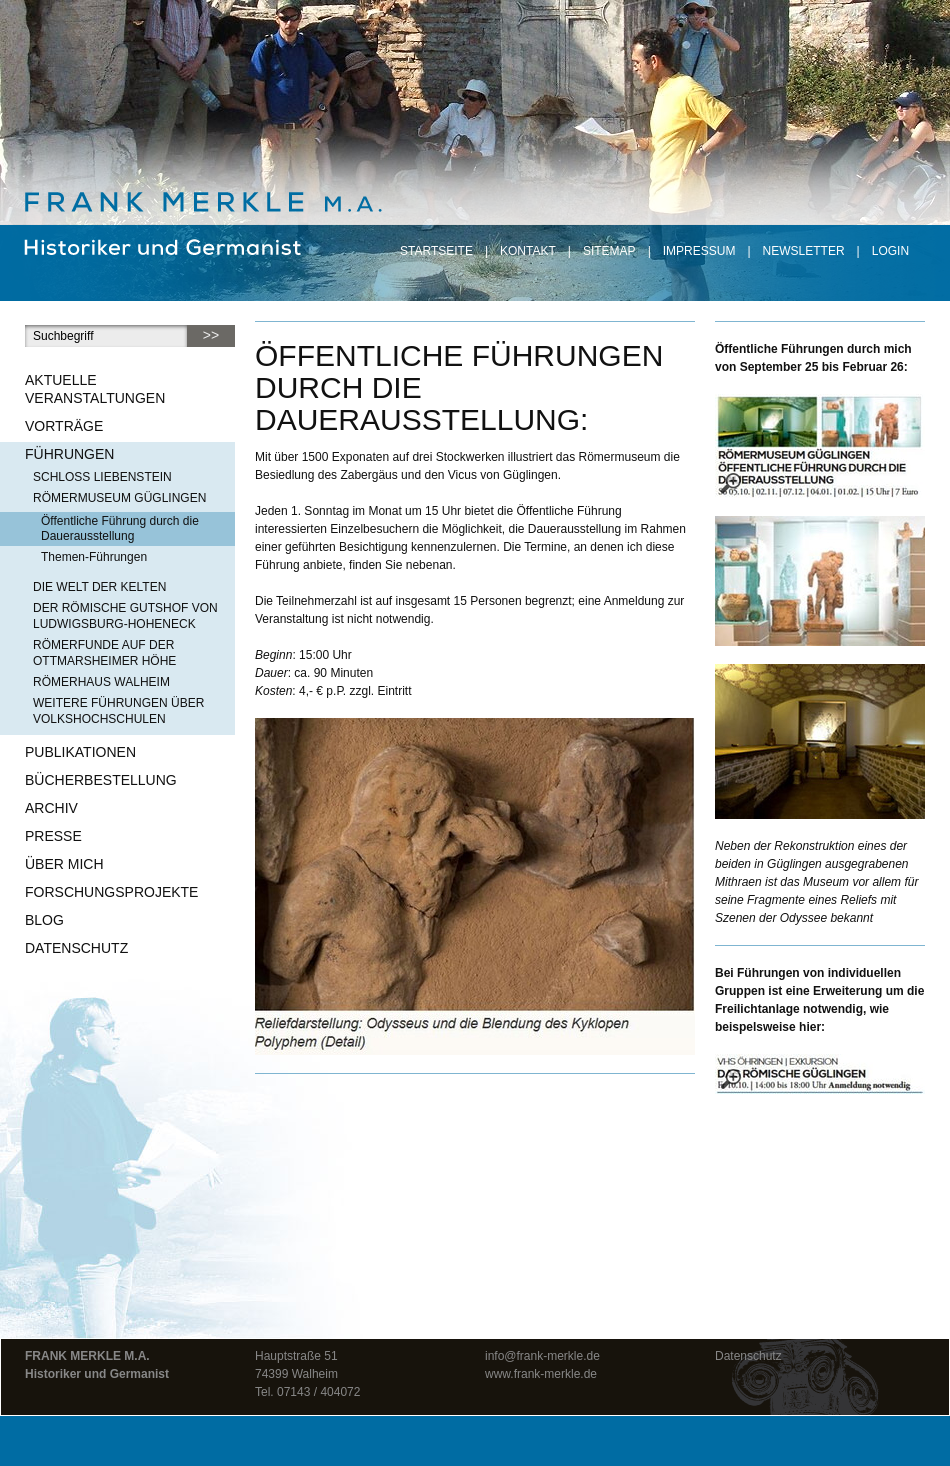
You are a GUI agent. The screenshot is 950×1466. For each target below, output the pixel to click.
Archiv (51, 808)
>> (211, 335)
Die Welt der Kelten (99, 587)
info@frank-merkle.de (542, 1356)
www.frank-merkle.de (541, 1374)
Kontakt (528, 251)
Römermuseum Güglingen (119, 498)
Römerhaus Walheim (101, 682)
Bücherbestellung (101, 780)
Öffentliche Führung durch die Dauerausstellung (120, 528)
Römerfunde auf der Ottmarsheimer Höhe (104, 653)
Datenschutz (76, 948)
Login (890, 251)
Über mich (64, 864)
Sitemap (609, 251)
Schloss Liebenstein (102, 477)
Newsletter (804, 251)
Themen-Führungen (94, 557)
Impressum (699, 251)
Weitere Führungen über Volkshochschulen (118, 711)
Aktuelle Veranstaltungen (95, 389)
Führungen (69, 454)
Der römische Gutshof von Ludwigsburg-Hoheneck (125, 616)
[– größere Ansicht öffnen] (820, 446)
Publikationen (80, 752)
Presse (53, 836)
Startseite (436, 251)
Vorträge (64, 426)
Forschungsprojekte (111, 892)
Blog (44, 920)
